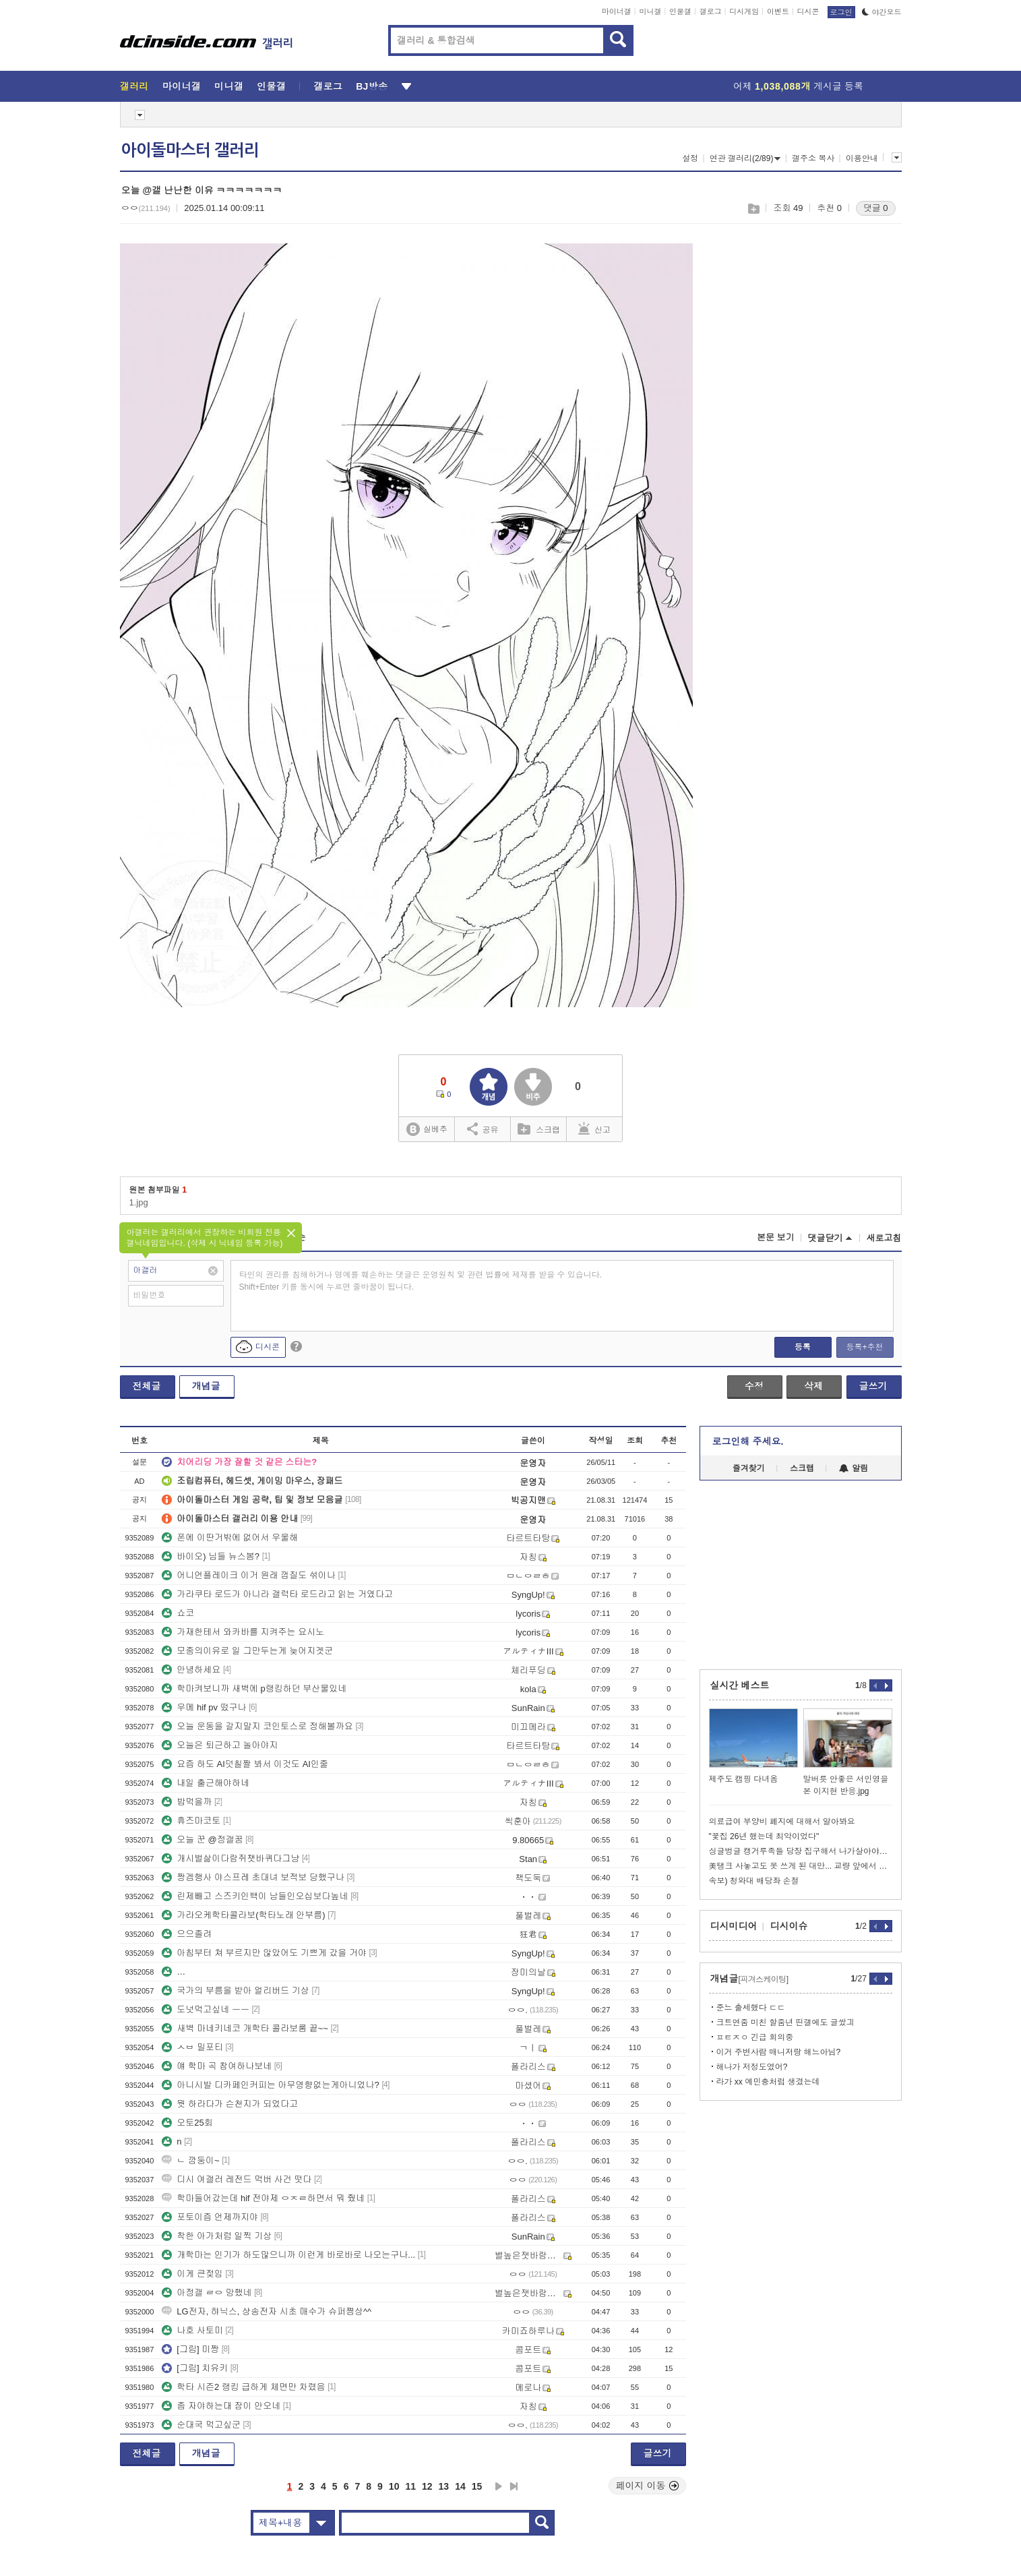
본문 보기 (776, 1237)
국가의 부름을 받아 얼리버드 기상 (235, 1990)
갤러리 (134, 86)
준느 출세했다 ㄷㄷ (751, 2007)
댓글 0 (875, 208)
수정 (754, 1386)
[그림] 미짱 (190, 2349)
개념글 (206, 1386)
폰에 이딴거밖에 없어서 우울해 (230, 1537)
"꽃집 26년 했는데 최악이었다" (764, 1836)
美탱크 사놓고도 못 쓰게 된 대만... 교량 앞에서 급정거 (800, 1866)
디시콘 (808, 11)
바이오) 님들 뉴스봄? (210, 1556)
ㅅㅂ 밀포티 (192, 2047)
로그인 (841, 12)
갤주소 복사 (813, 158)
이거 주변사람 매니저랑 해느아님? (778, 2052)
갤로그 (711, 11)
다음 (499, 2486)
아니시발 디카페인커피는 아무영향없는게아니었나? (270, 2085)
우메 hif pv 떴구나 (204, 1707)
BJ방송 (372, 86)
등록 (803, 1347)
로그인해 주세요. (748, 1441)
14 (460, 2486)
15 (477, 2486)
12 (427, 2486)
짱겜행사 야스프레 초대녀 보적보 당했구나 (253, 1877)
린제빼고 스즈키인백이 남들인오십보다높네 (255, 1896)
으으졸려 (187, 1934)
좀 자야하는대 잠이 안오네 (221, 2406)
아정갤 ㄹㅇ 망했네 (206, 2292)
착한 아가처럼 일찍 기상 (217, 2236)
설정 (690, 158)
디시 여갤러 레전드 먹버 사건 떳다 (236, 2179)
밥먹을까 (187, 1802)
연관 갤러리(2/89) (745, 158)
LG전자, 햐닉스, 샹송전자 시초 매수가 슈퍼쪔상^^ (266, 2311)
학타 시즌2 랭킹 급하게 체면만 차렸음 (243, 2387)
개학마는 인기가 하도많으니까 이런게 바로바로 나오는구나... (288, 2255)
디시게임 (744, 11)
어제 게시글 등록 (798, 86)
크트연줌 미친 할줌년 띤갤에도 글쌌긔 (785, 2022)
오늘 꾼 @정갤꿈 (202, 1839)
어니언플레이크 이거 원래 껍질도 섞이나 (248, 1575)
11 (410, 2486)
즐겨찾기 (749, 1468)
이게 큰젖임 (192, 2274)
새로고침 (884, 1238)
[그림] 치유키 (195, 2368)
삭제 (813, 1386)
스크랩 (753, 208)
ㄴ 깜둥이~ (190, 2160)
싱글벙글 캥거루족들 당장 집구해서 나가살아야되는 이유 (800, 1851)
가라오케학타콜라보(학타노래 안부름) (243, 1915)
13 (444, 2486)
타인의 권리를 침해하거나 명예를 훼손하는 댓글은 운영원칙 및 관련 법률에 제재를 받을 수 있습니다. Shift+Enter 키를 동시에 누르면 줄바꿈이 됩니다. (420, 1281)
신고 (594, 1128)
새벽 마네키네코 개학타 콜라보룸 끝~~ (245, 2028)
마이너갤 (616, 11)
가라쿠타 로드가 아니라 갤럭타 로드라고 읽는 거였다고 (277, 1594)
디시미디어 (733, 1926)
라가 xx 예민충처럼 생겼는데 (768, 2082)
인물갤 (680, 11)
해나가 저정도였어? (752, 2067)
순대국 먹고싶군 (201, 2425)
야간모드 (882, 12)
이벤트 (778, 11)
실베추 (426, 1129)
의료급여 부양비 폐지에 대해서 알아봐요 (782, 1821)
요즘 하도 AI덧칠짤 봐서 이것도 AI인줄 (245, 1764)
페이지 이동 (647, 2485)
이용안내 (862, 158)
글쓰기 (873, 1386)
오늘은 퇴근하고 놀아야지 (220, 1745)
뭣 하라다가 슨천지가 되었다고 (230, 2104)
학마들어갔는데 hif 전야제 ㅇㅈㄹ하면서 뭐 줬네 (263, 2198)
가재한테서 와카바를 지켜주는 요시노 (243, 1632)
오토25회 (187, 2123)
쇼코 (178, 1613)
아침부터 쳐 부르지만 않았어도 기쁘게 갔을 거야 (264, 1953)
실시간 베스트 (740, 1685)
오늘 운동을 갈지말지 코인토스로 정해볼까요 (257, 1726)
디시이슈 (789, 1926)
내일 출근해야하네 (205, 1783)
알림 (853, 1468)
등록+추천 (864, 1347)
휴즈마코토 (191, 1821)
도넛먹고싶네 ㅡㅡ (205, 2009)
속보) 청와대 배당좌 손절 (754, 1881)
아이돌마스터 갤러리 (190, 150)
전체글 (147, 1386)
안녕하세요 (191, 1670)
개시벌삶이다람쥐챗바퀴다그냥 (230, 1858)
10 (394, 2486)
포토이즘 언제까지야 (210, 2217)
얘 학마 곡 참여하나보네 (217, 2066)
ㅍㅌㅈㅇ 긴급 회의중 (755, 2037)
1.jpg (138, 1202)
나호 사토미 (192, 2330)
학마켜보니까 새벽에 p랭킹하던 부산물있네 (254, 1688)
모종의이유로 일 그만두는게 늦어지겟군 (247, 1651)
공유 (483, 1128)
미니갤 (650, 11)
